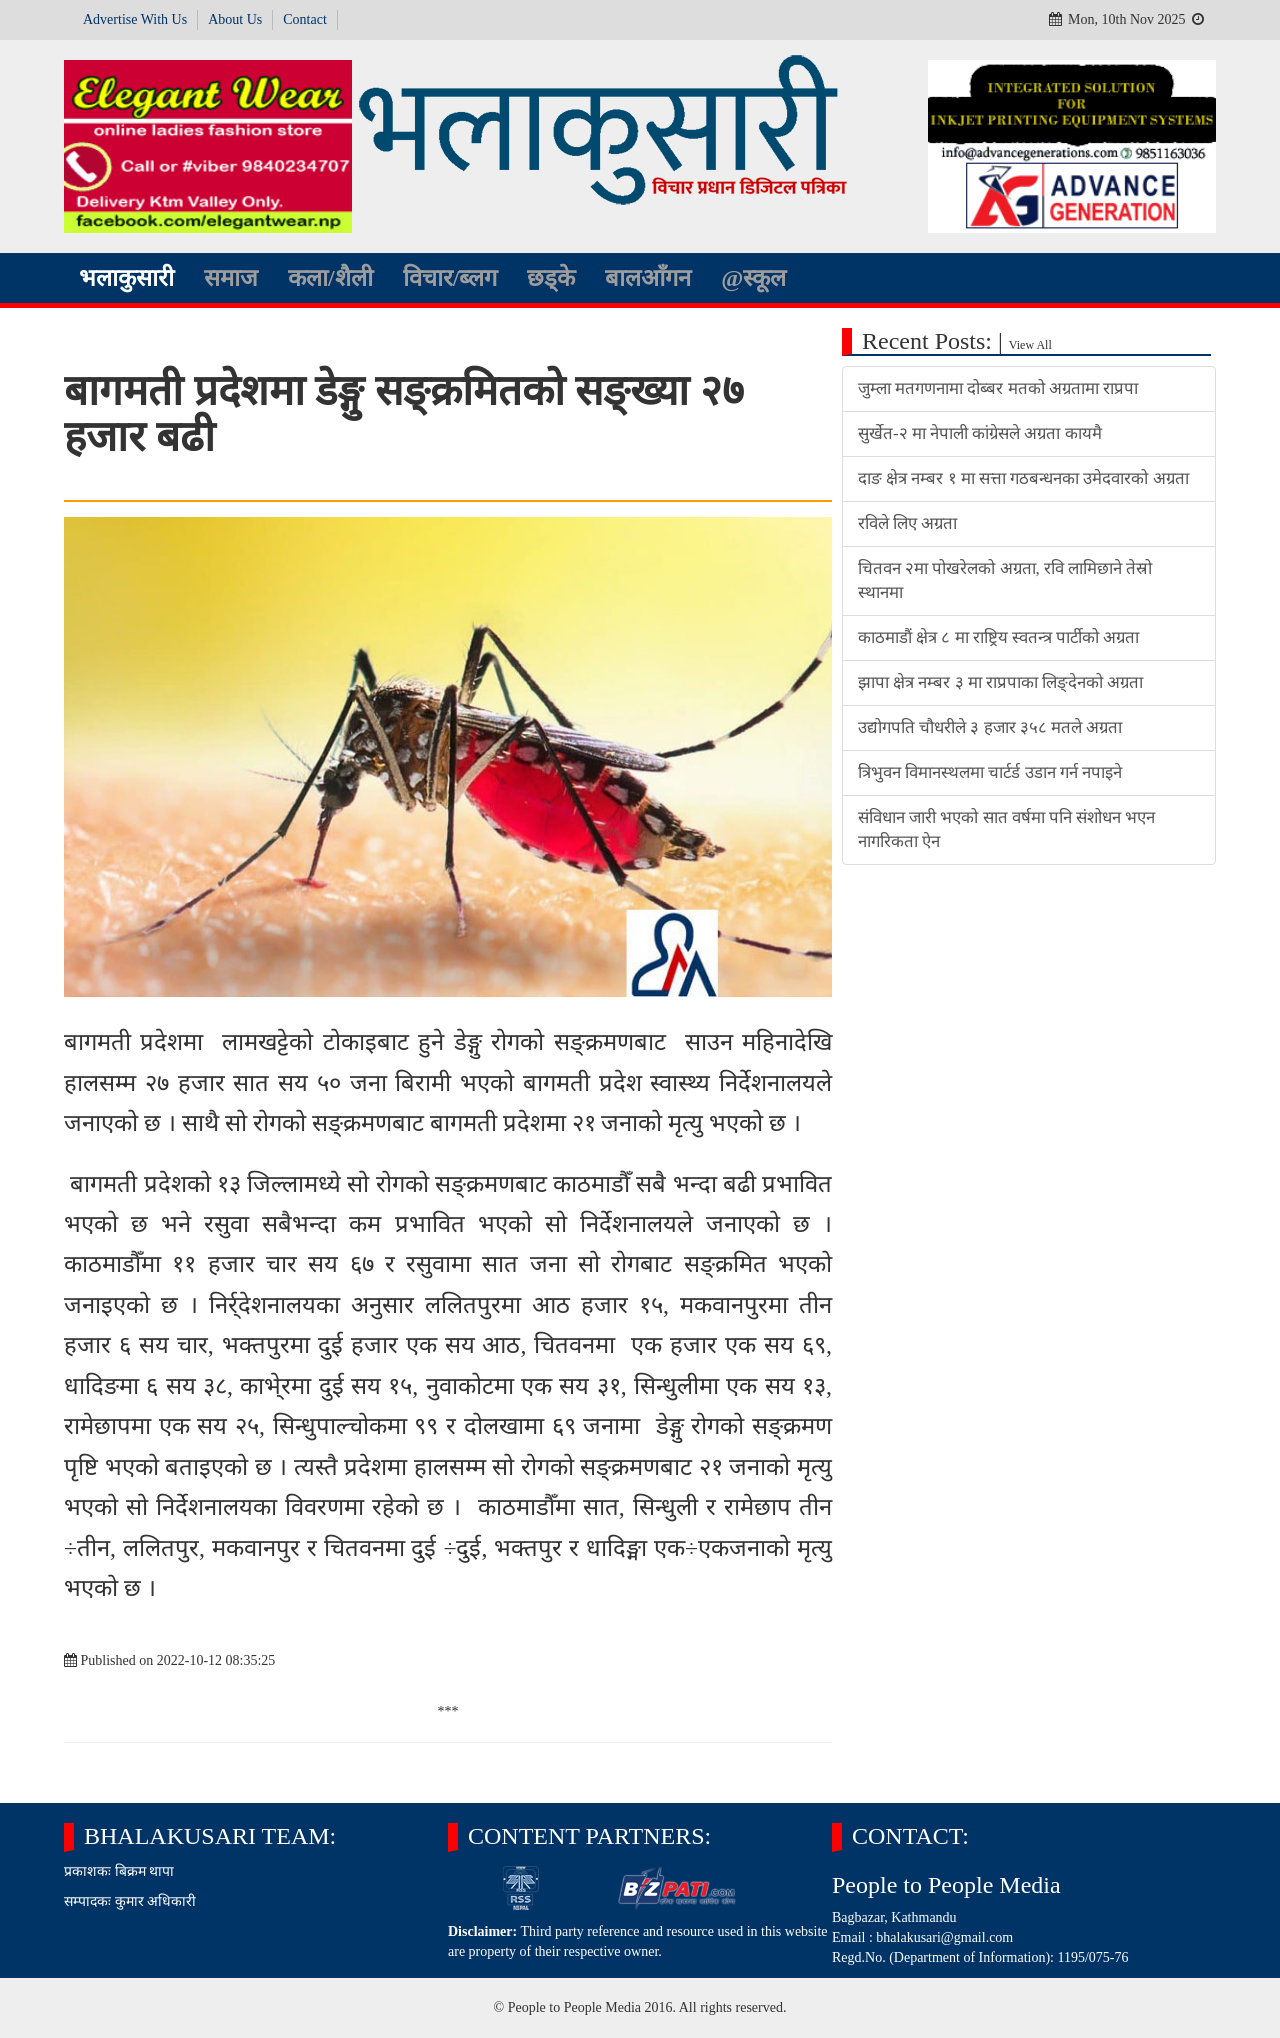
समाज (231, 278)
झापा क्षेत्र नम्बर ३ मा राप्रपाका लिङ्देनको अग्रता (1000, 682)
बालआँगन (648, 278)
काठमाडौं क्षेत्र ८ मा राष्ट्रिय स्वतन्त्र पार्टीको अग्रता (998, 637)
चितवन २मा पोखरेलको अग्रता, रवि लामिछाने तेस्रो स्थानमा (1005, 580)
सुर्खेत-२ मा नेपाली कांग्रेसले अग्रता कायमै (980, 433)
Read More (95, 1931)
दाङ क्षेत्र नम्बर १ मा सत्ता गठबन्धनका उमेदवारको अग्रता (1023, 478)
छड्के (551, 278)
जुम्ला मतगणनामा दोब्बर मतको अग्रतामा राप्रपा (998, 388)
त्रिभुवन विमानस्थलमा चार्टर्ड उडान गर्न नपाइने (990, 772)
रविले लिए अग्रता (907, 523)
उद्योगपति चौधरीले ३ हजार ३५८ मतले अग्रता (990, 727)
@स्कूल (753, 278)
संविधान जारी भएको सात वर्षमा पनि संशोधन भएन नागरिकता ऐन (1006, 829)
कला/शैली (330, 278)
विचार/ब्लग (450, 278)
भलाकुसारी (126, 278)
